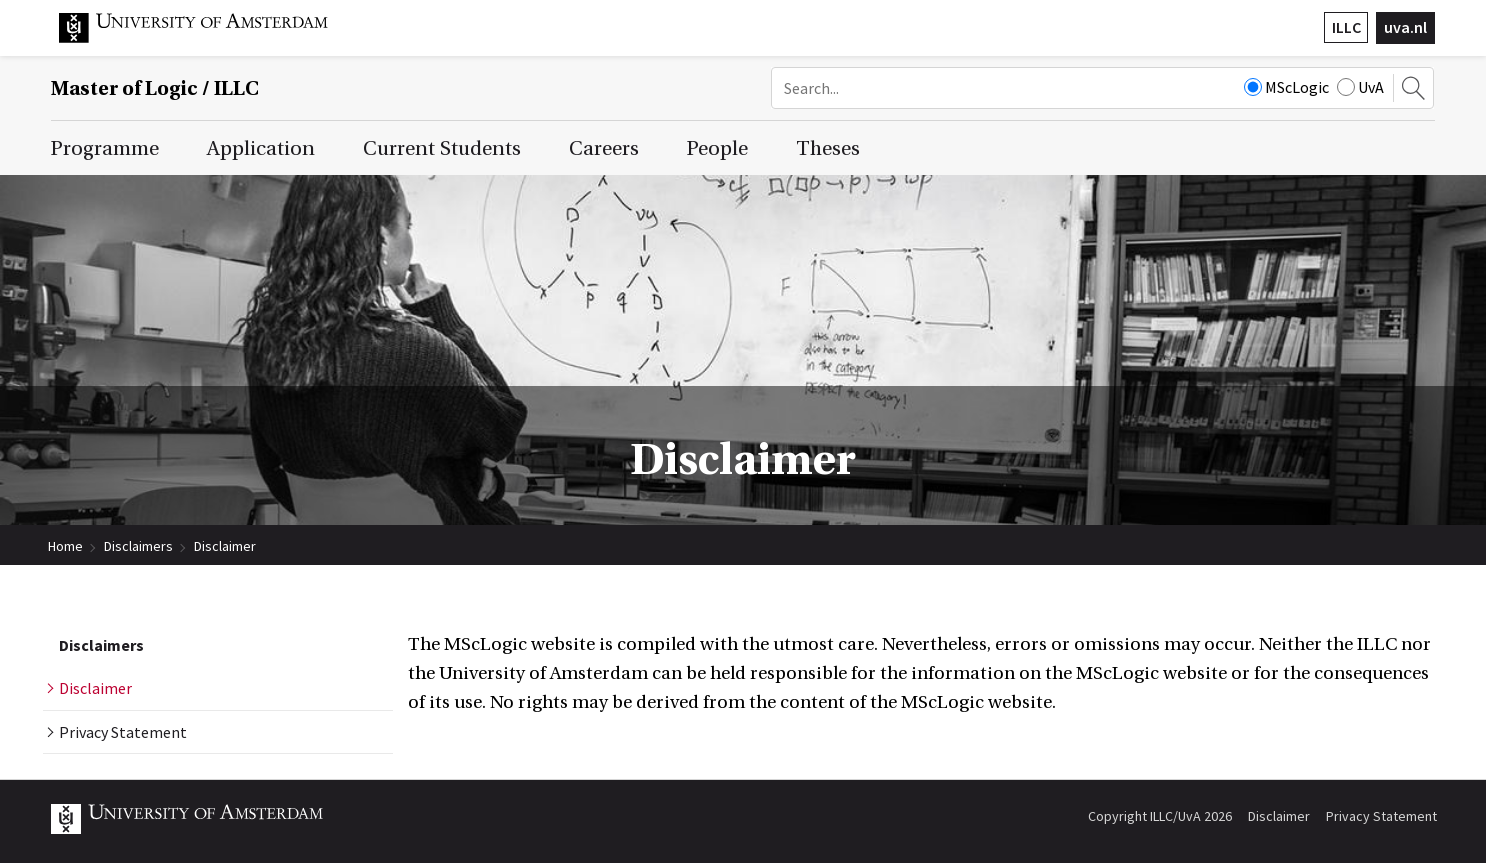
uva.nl (1405, 27)
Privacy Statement (1381, 816)
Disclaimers (138, 546)
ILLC (1346, 27)
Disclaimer (225, 546)
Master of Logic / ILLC (155, 88)
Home (65, 546)
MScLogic (1286, 87)
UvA (1360, 87)
